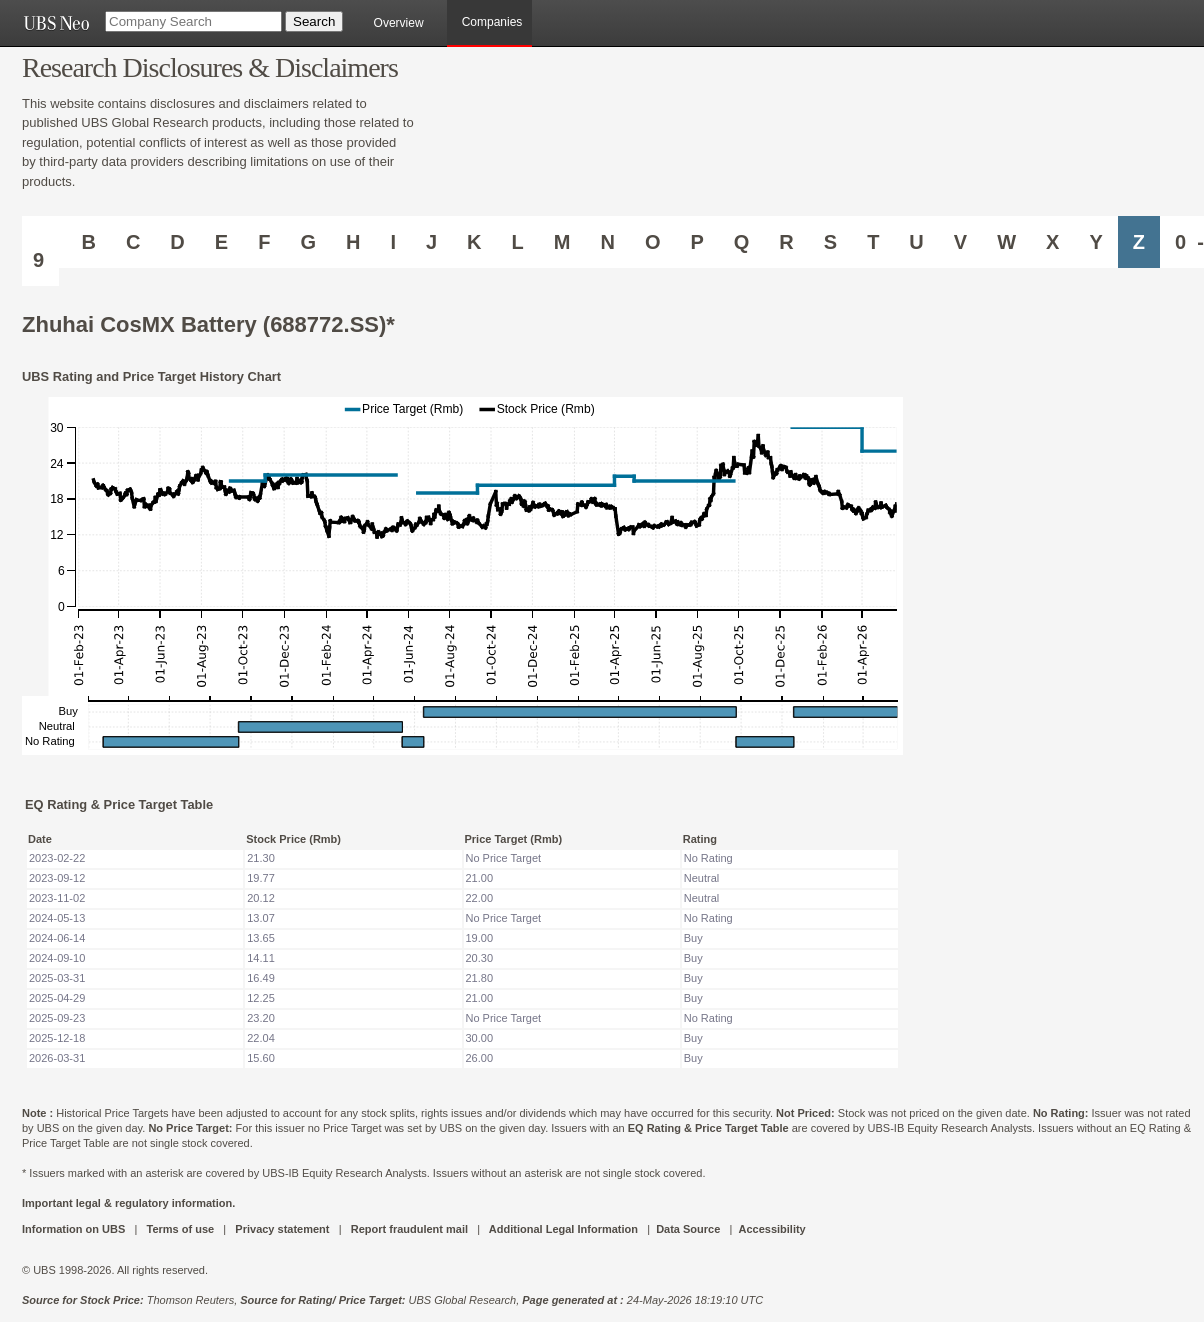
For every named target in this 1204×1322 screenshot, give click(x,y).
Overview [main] (399, 23)
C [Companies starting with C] (133, 242)
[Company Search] (193, 21)
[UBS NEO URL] (56, 23)
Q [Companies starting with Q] (742, 242)
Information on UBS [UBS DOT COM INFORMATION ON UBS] (75, 1229)
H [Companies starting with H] (353, 242)
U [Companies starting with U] (916, 242)
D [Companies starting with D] (177, 242)
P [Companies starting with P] (696, 242)
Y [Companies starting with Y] (1095, 242)
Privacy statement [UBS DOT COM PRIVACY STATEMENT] (282, 1229)
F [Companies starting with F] (264, 242)
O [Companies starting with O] (653, 242)
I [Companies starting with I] (393, 242)
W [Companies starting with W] (1006, 242)
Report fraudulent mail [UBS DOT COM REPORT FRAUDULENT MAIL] (409, 1229)
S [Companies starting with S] (830, 242)
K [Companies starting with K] (474, 242)
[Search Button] (314, 21)
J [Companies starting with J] (431, 242)
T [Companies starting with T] (873, 242)
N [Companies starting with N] (607, 242)
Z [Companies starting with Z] (1139, 242)
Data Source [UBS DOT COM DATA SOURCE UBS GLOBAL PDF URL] (688, 1229)
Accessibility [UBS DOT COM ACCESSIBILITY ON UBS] (771, 1229)
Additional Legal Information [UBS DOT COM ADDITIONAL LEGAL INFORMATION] (563, 1229)
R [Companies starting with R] (786, 242)
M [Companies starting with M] (562, 242)
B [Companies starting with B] (88, 242)
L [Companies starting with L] (518, 242)
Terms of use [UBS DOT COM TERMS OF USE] (180, 1229)
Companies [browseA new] (492, 22)
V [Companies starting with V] (960, 242)
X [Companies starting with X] (1052, 242)
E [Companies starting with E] (221, 242)
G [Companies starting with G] (308, 242)
